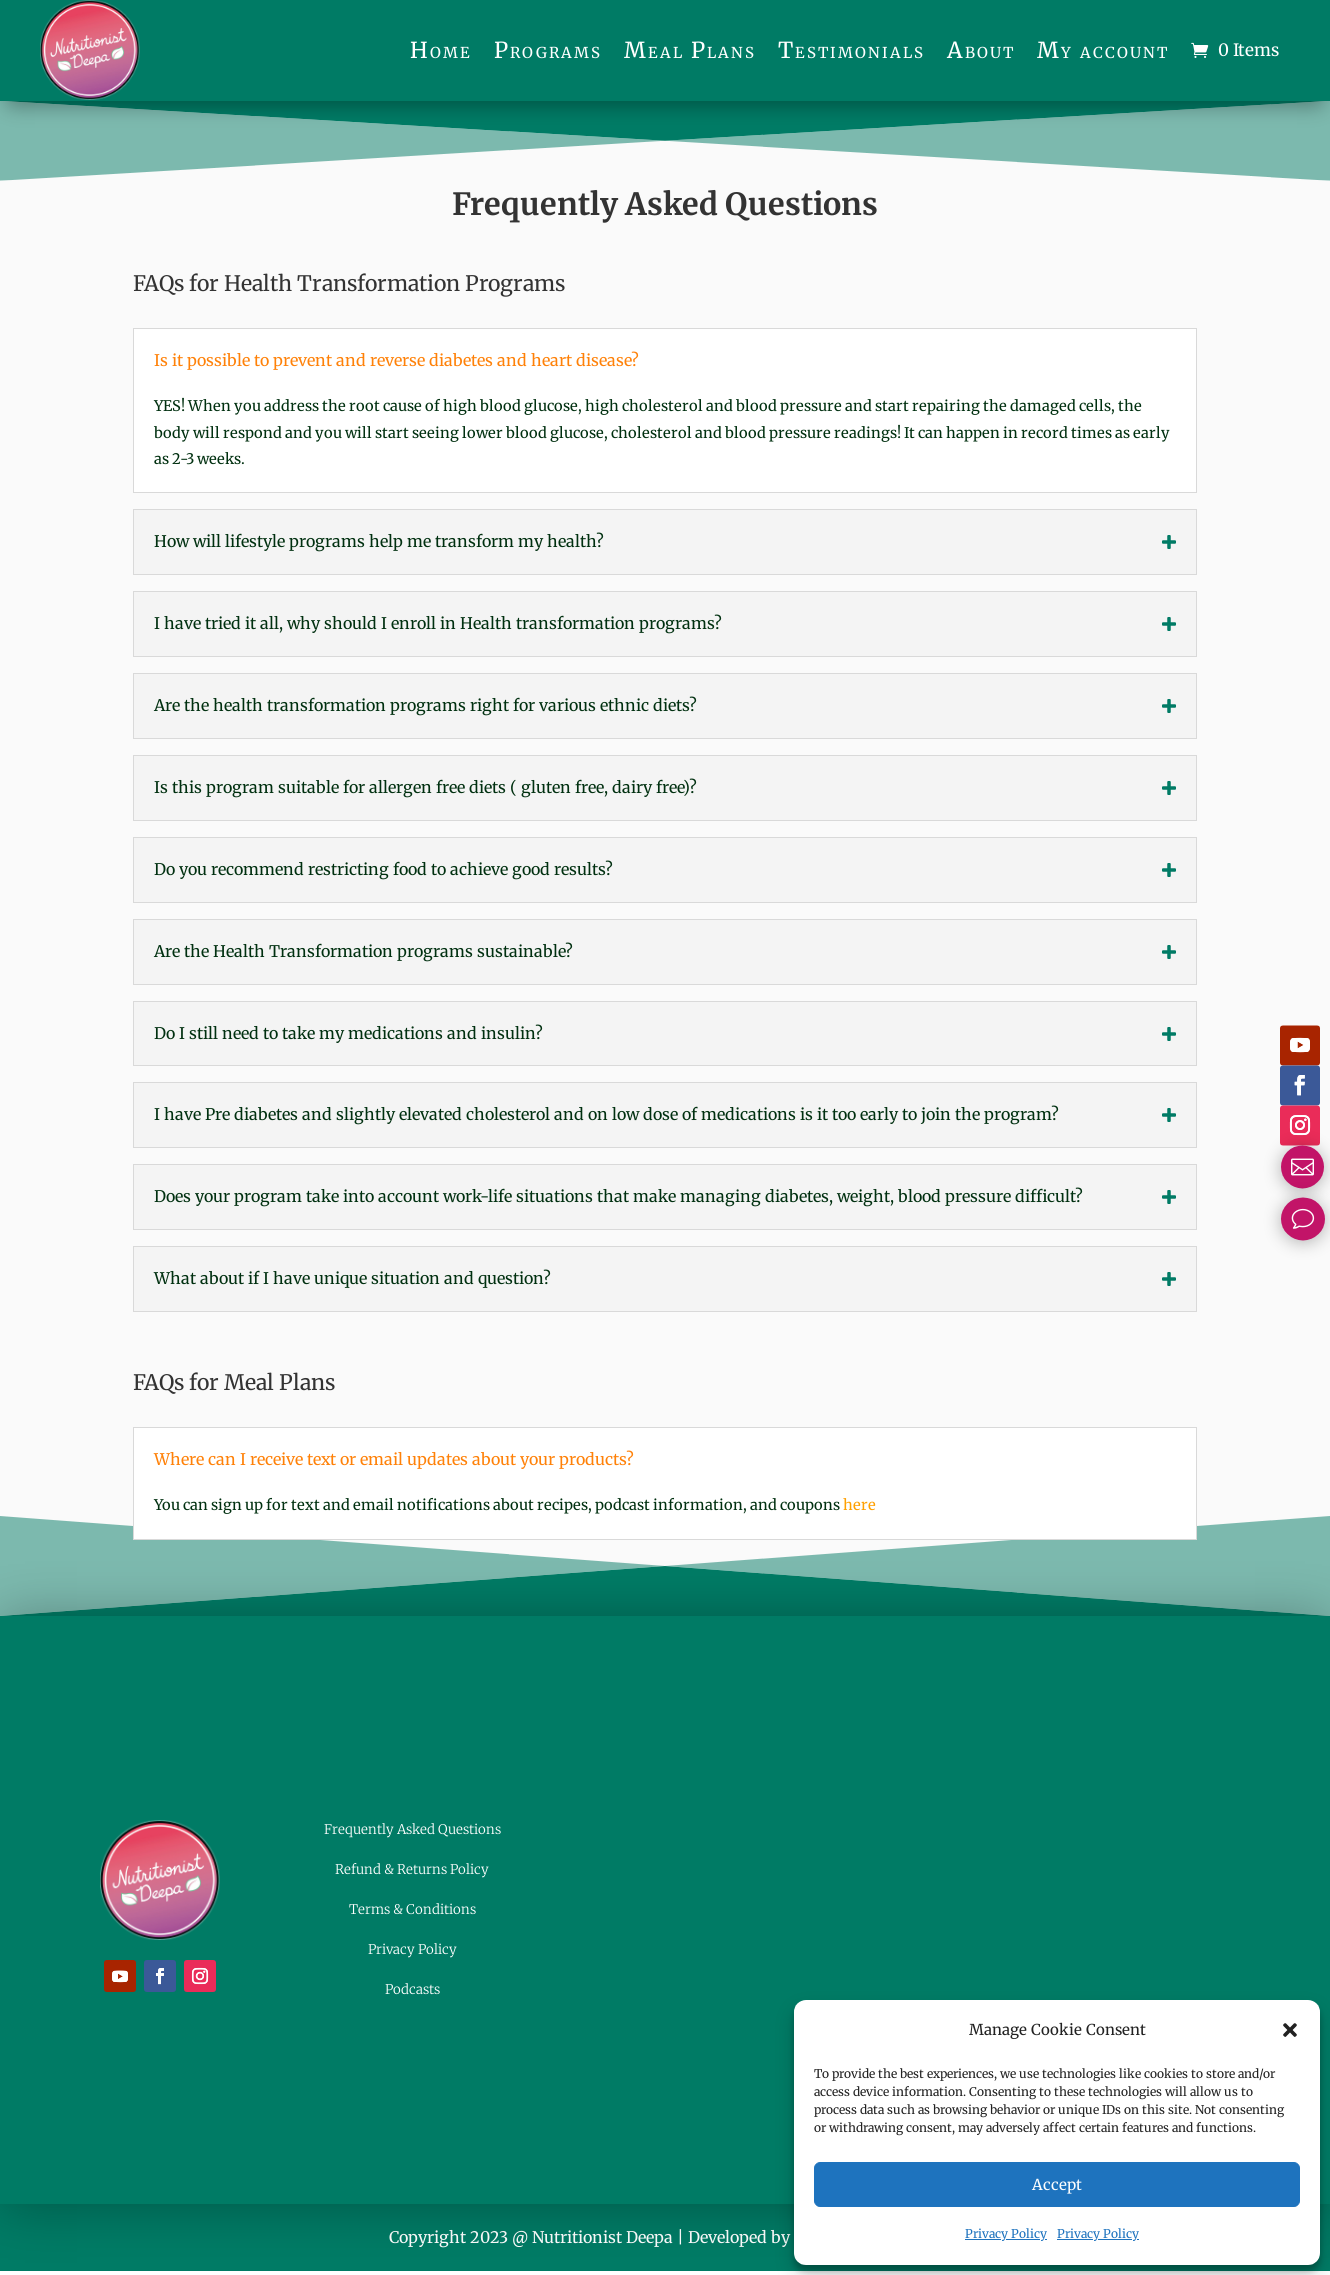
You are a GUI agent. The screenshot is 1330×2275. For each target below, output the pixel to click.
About (981, 50)
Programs (548, 50)
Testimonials (851, 50)
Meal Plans (690, 50)
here (859, 1505)
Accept (1057, 2184)
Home (441, 50)
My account (1103, 50)
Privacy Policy (1006, 2233)
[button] (1290, 2030)
